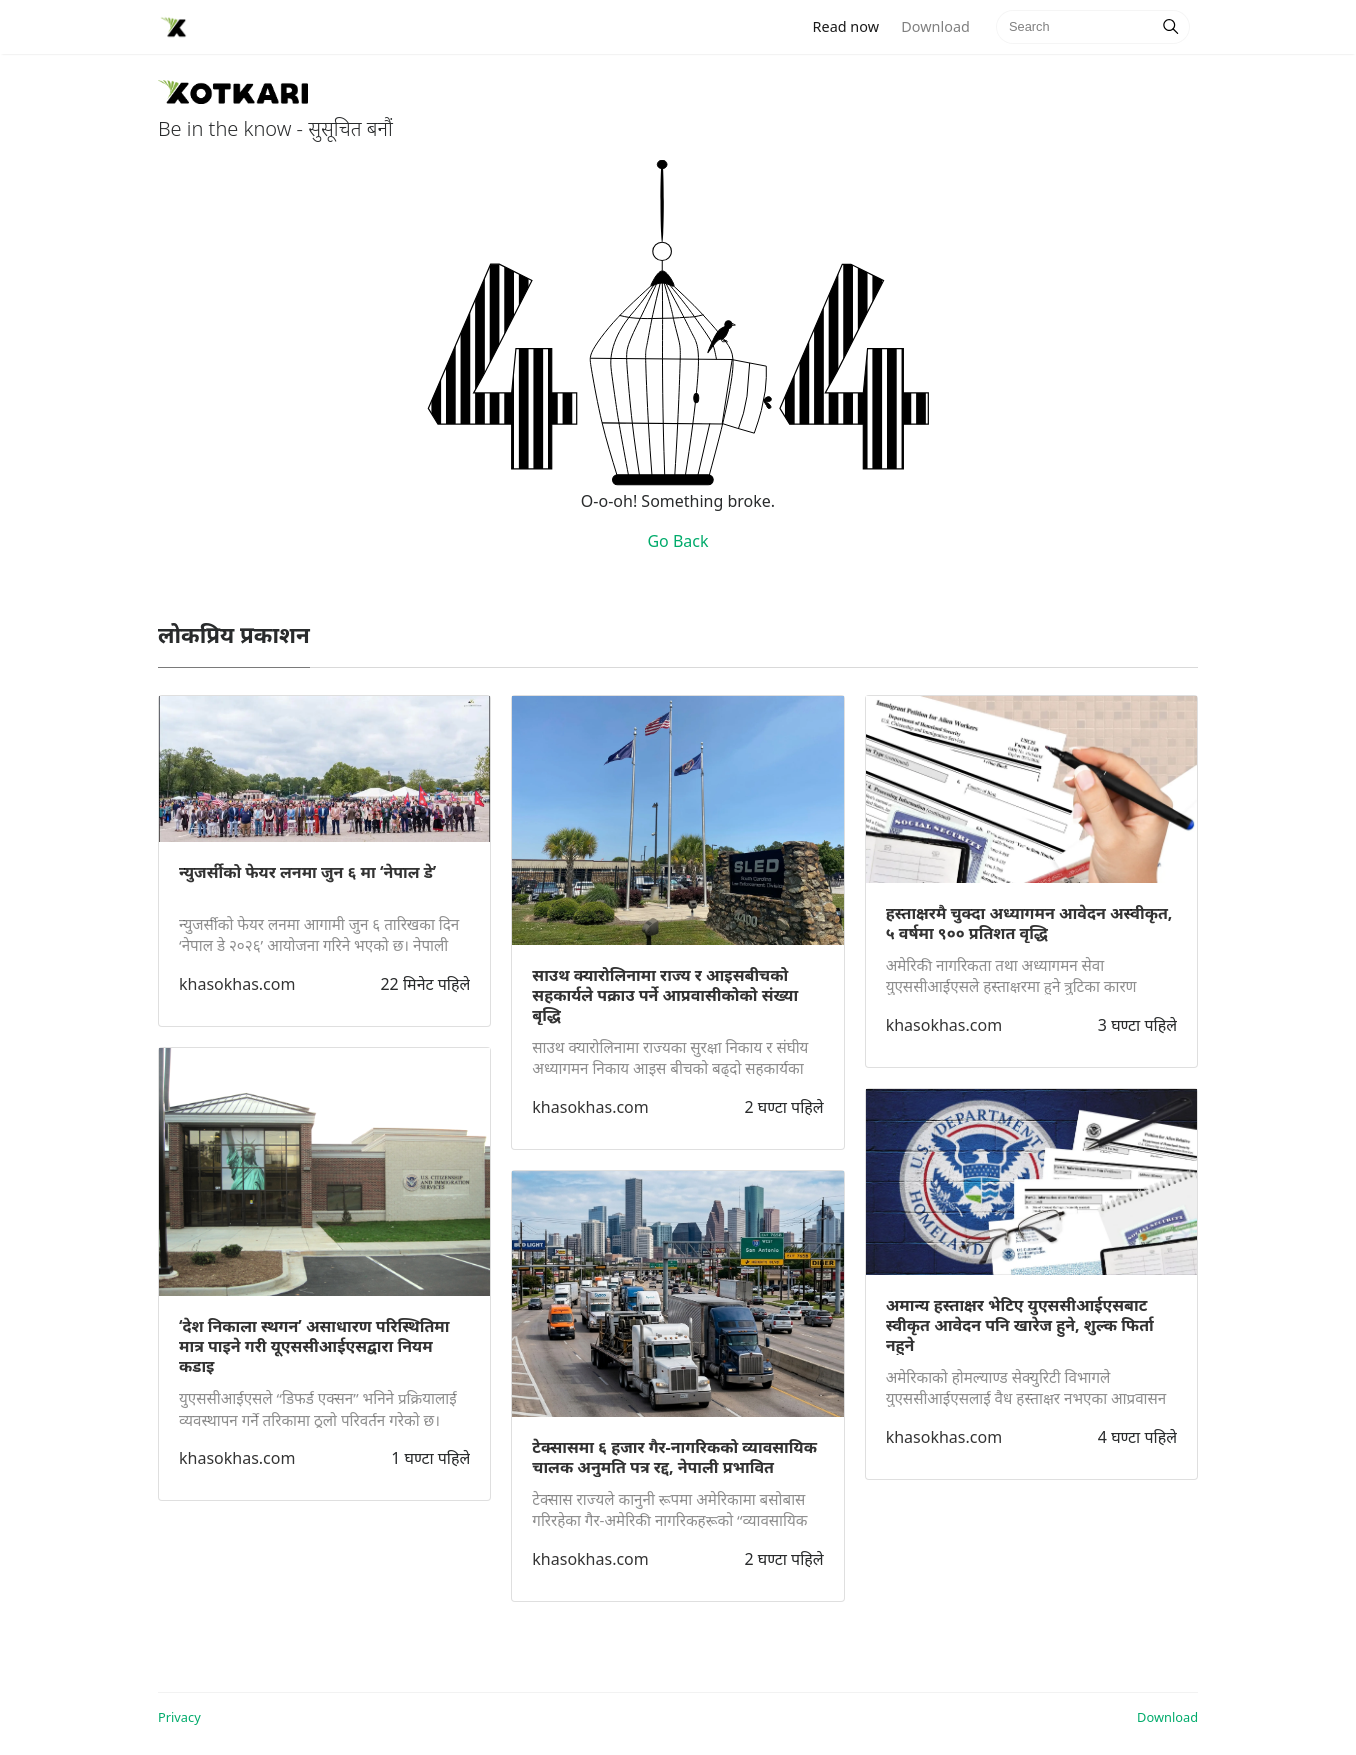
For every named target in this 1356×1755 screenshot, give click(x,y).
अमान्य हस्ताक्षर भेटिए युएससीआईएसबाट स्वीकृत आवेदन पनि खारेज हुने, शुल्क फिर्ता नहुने (1020, 1325)
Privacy (179, 1717)
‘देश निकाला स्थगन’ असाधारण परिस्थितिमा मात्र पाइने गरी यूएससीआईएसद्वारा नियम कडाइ (314, 1346)
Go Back (677, 541)
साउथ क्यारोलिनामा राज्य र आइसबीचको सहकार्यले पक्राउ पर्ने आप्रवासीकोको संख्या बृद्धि (665, 995)
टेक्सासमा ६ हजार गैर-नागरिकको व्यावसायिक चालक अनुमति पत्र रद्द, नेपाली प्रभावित (674, 1457)
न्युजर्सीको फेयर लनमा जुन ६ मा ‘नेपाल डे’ (307, 872)
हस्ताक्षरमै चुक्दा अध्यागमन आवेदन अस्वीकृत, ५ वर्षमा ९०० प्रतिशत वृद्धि (1029, 923)
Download (935, 26)
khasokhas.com (237, 984)
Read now (852, 25)
